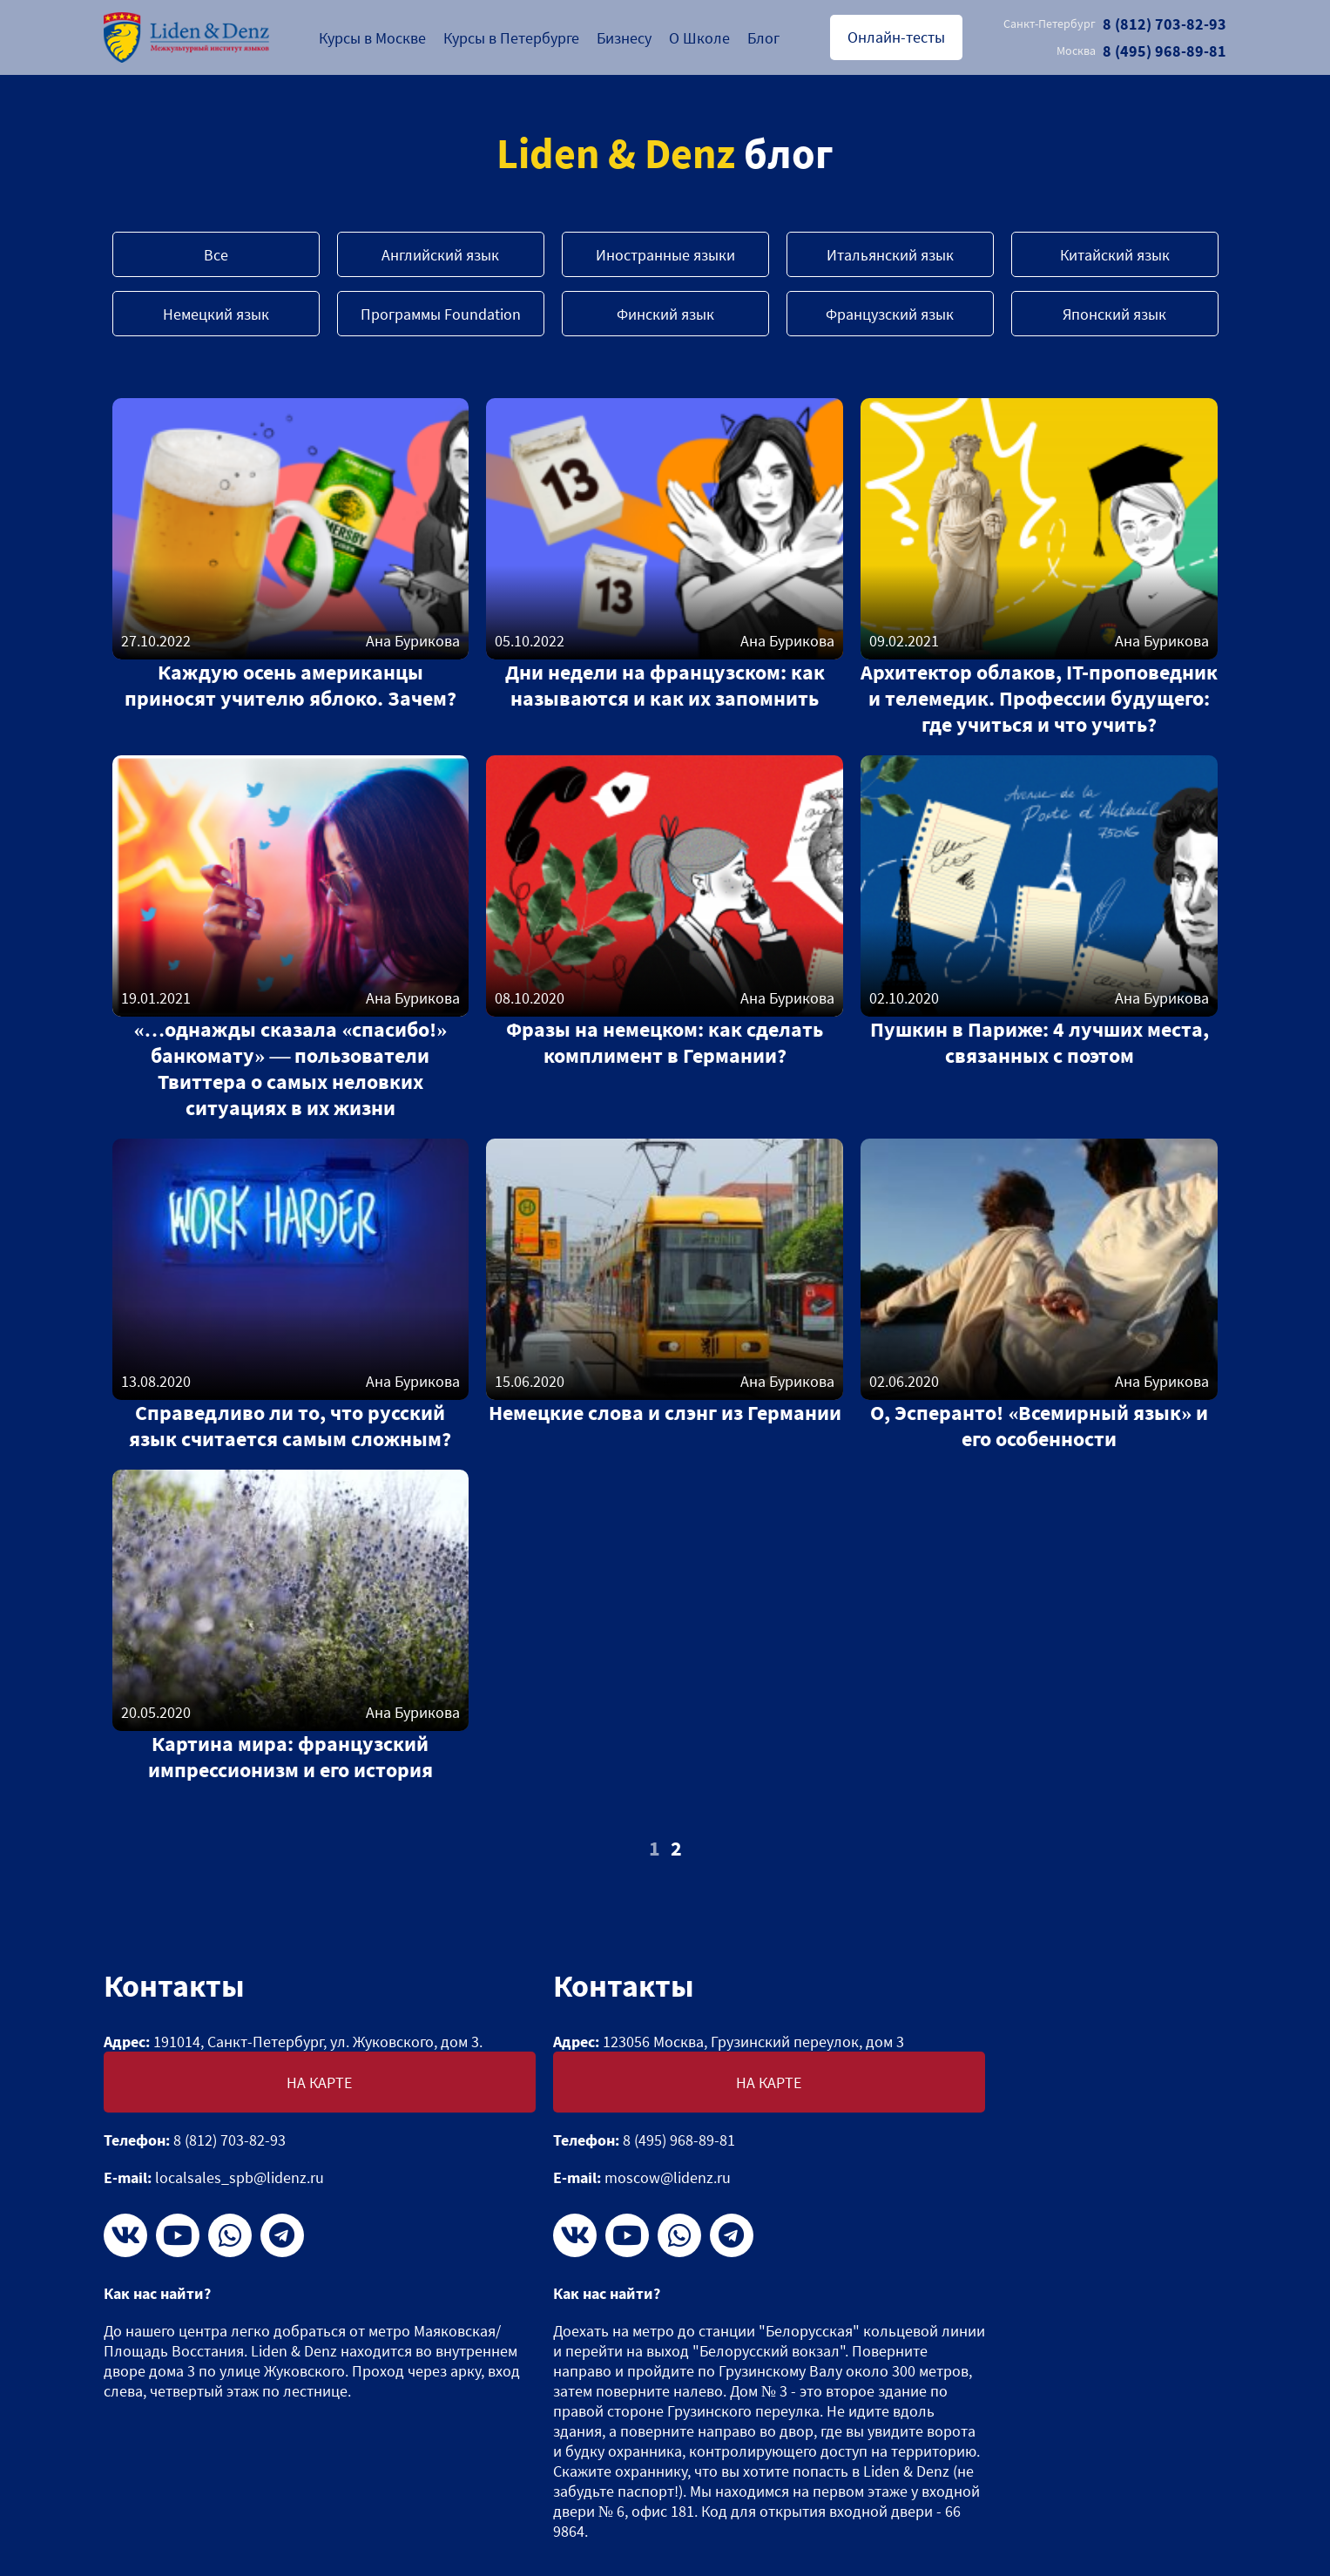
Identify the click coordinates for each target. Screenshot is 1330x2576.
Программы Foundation (441, 314)
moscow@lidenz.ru (667, 2177)
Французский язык (890, 314)
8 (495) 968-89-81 (1141, 51)
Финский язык (665, 314)
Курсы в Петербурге (511, 38)
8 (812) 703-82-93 (1114, 24)
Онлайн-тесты (896, 37)
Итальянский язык (890, 255)
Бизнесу (624, 38)
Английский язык (440, 255)
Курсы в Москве (372, 38)
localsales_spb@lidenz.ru (239, 2177)
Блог (763, 38)
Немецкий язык (216, 314)
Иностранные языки (665, 255)
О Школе (699, 38)
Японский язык (1114, 314)
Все (216, 255)
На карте (319, 2082)
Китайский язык (1115, 255)
